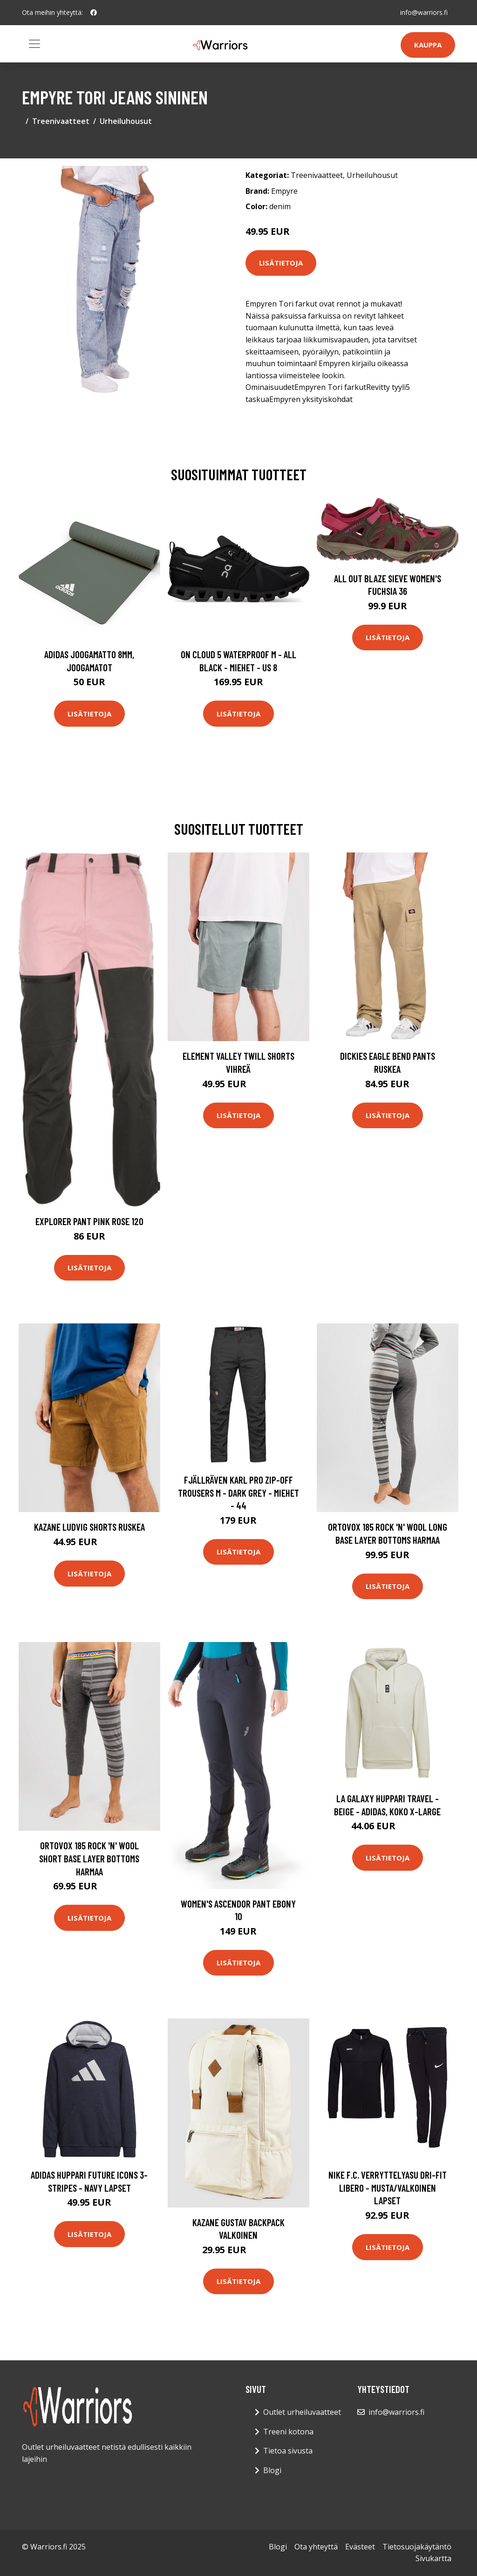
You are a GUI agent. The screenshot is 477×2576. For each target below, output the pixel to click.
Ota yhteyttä (316, 2547)
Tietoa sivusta (288, 2451)
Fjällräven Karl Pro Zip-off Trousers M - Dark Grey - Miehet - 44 (238, 1492)
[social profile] (94, 12)
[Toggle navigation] (34, 44)
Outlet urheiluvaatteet (302, 2412)
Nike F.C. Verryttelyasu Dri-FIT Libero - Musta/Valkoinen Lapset (387, 2187)
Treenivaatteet (60, 121)
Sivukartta (433, 2558)
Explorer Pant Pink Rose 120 (89, 1221)
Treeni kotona (288, 2431)
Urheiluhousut (126, 121)
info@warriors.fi (424, 12)
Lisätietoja (281, 262)
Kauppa (428, 44)
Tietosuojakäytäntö (416, 2547)
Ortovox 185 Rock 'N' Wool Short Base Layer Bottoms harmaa (89, 1858)
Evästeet (360, 2547)
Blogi (272, 2470)
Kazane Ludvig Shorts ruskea (89, 1527)
